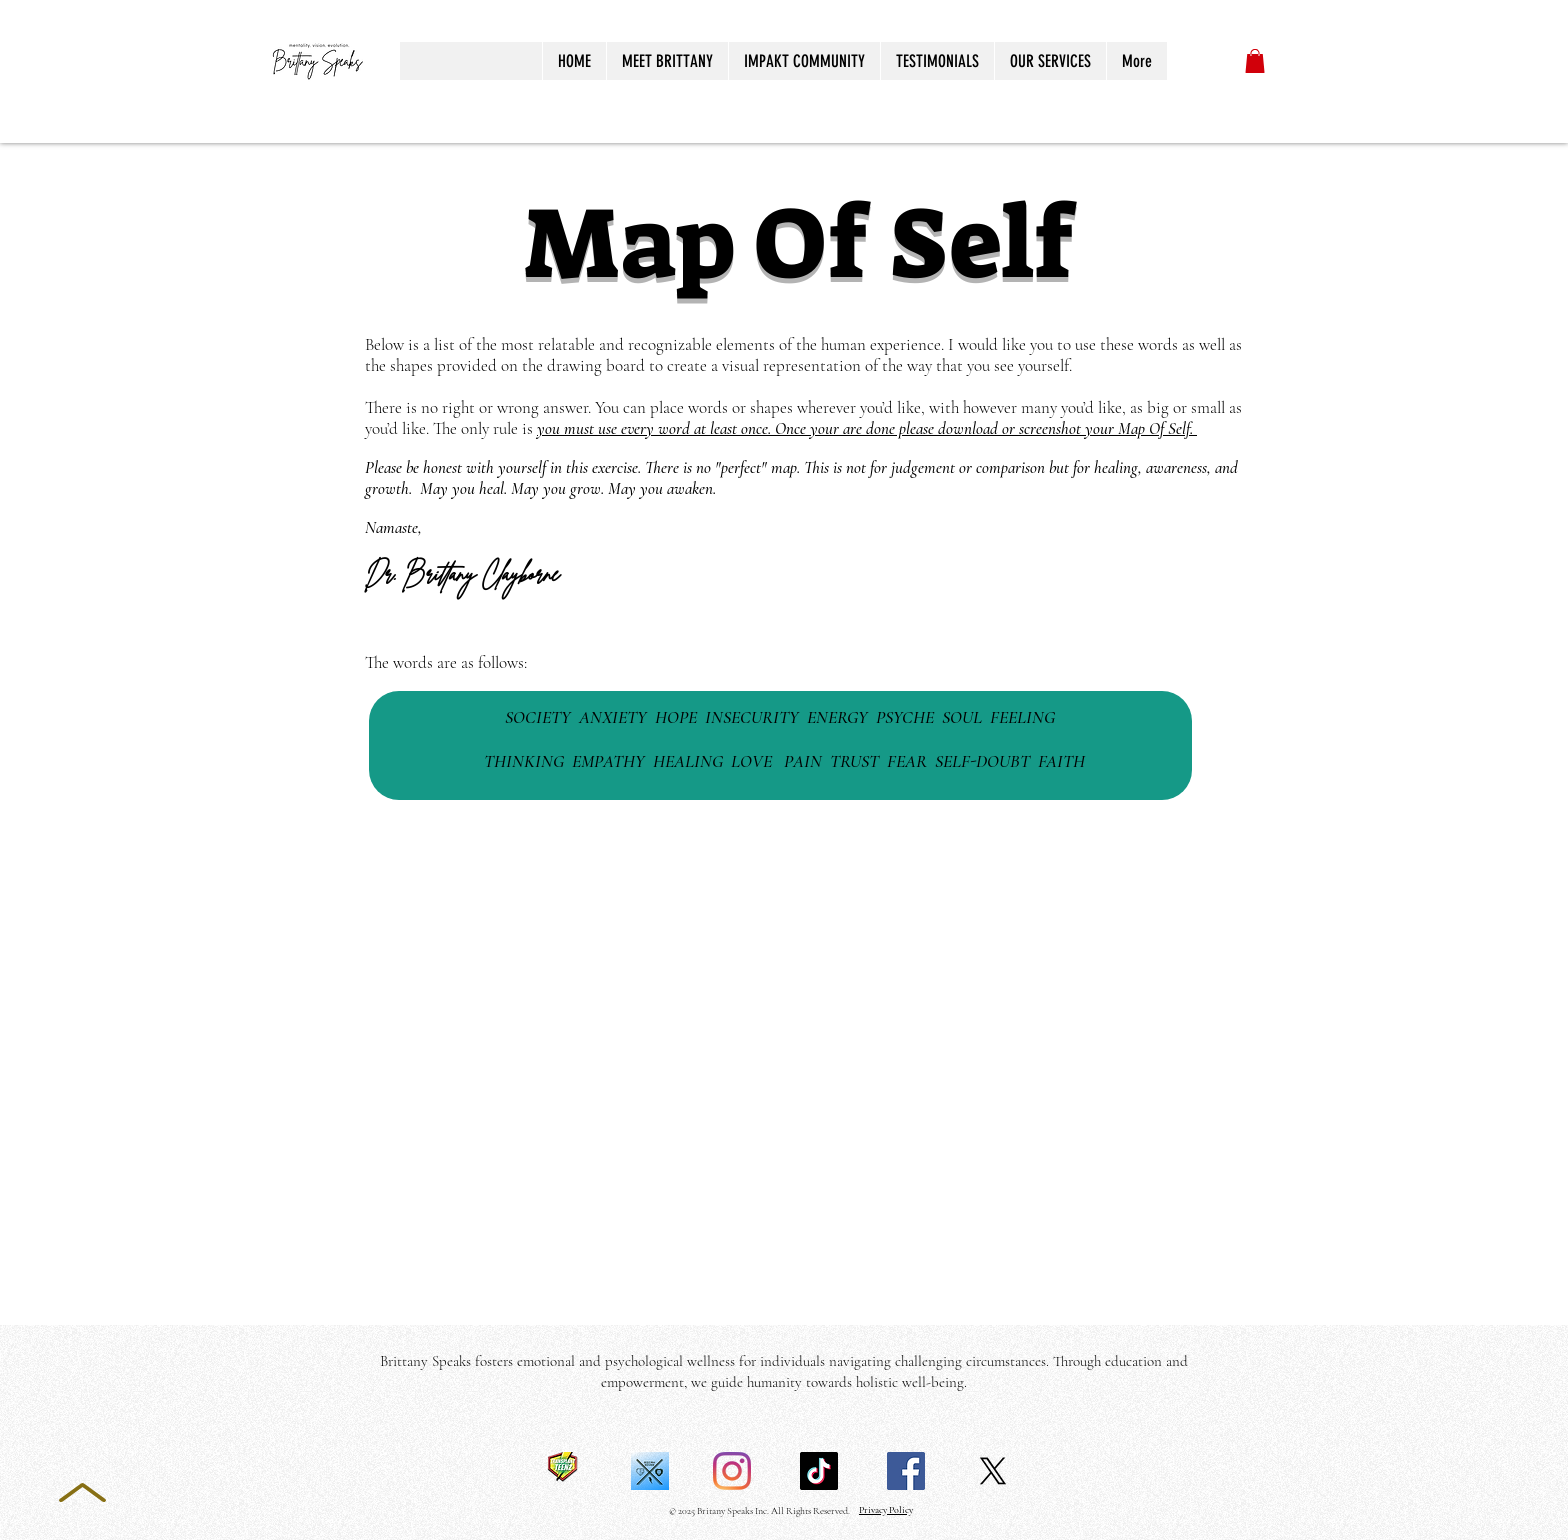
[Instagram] (732, 1471)
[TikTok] (819, 1471)
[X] (993, 1471)
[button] (1255, 61)
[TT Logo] (563, 1471)
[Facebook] (906, 1471)
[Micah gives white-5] (650, 1471)
